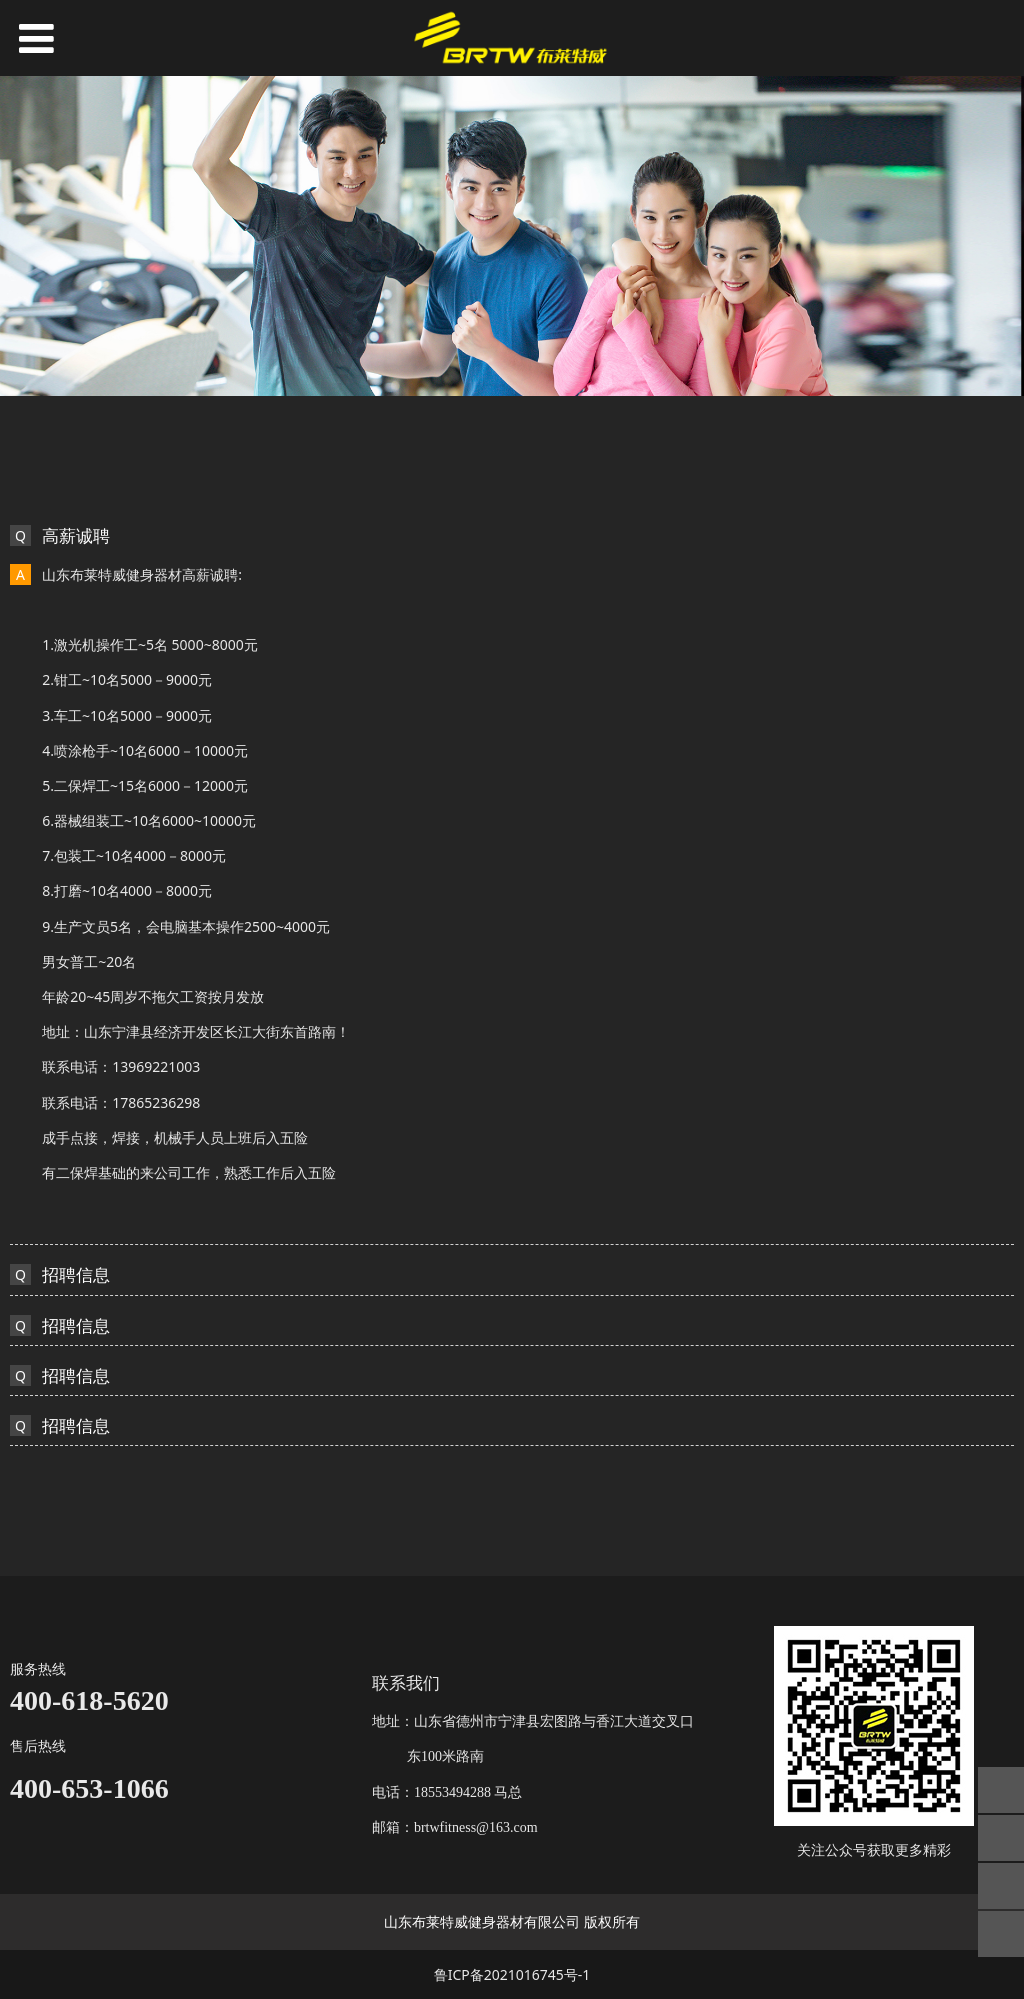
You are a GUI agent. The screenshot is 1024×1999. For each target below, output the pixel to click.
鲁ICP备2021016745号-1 (512, 1974)
